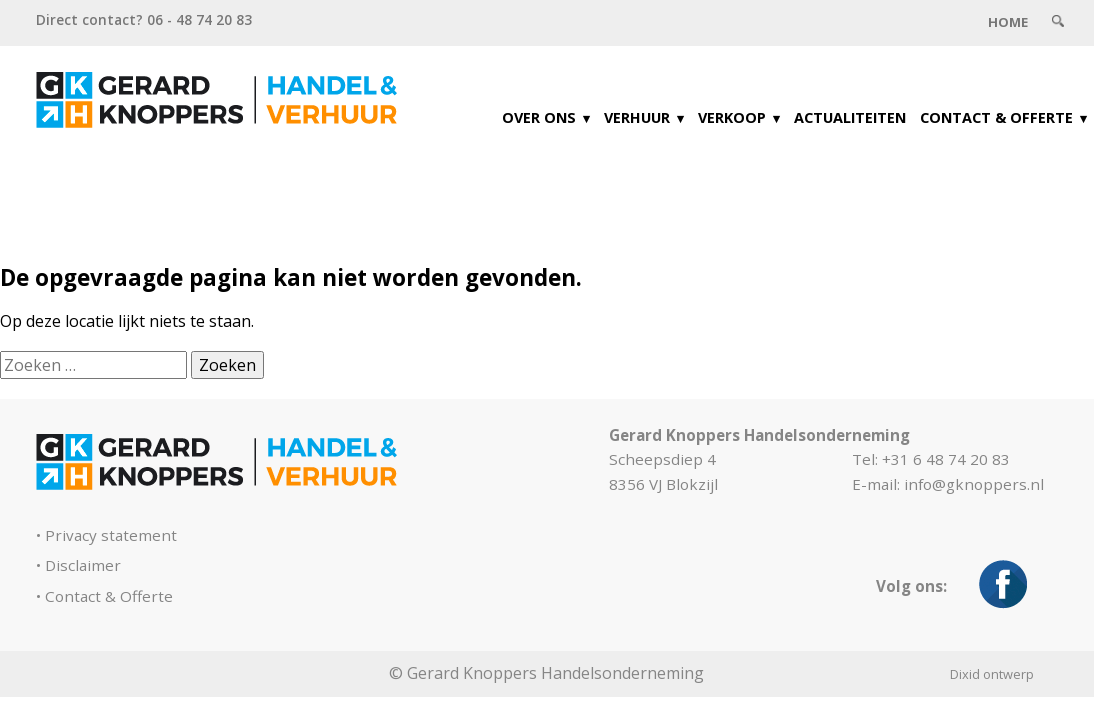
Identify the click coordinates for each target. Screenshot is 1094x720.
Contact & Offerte (996, 117)
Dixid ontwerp (992, 674)
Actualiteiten (850, 117)
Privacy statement (111, 535)
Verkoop (732, 117)
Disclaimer (83, 565)
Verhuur (637, 117)
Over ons (539, 117)
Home (1008, 22)
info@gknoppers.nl (974, 484)
